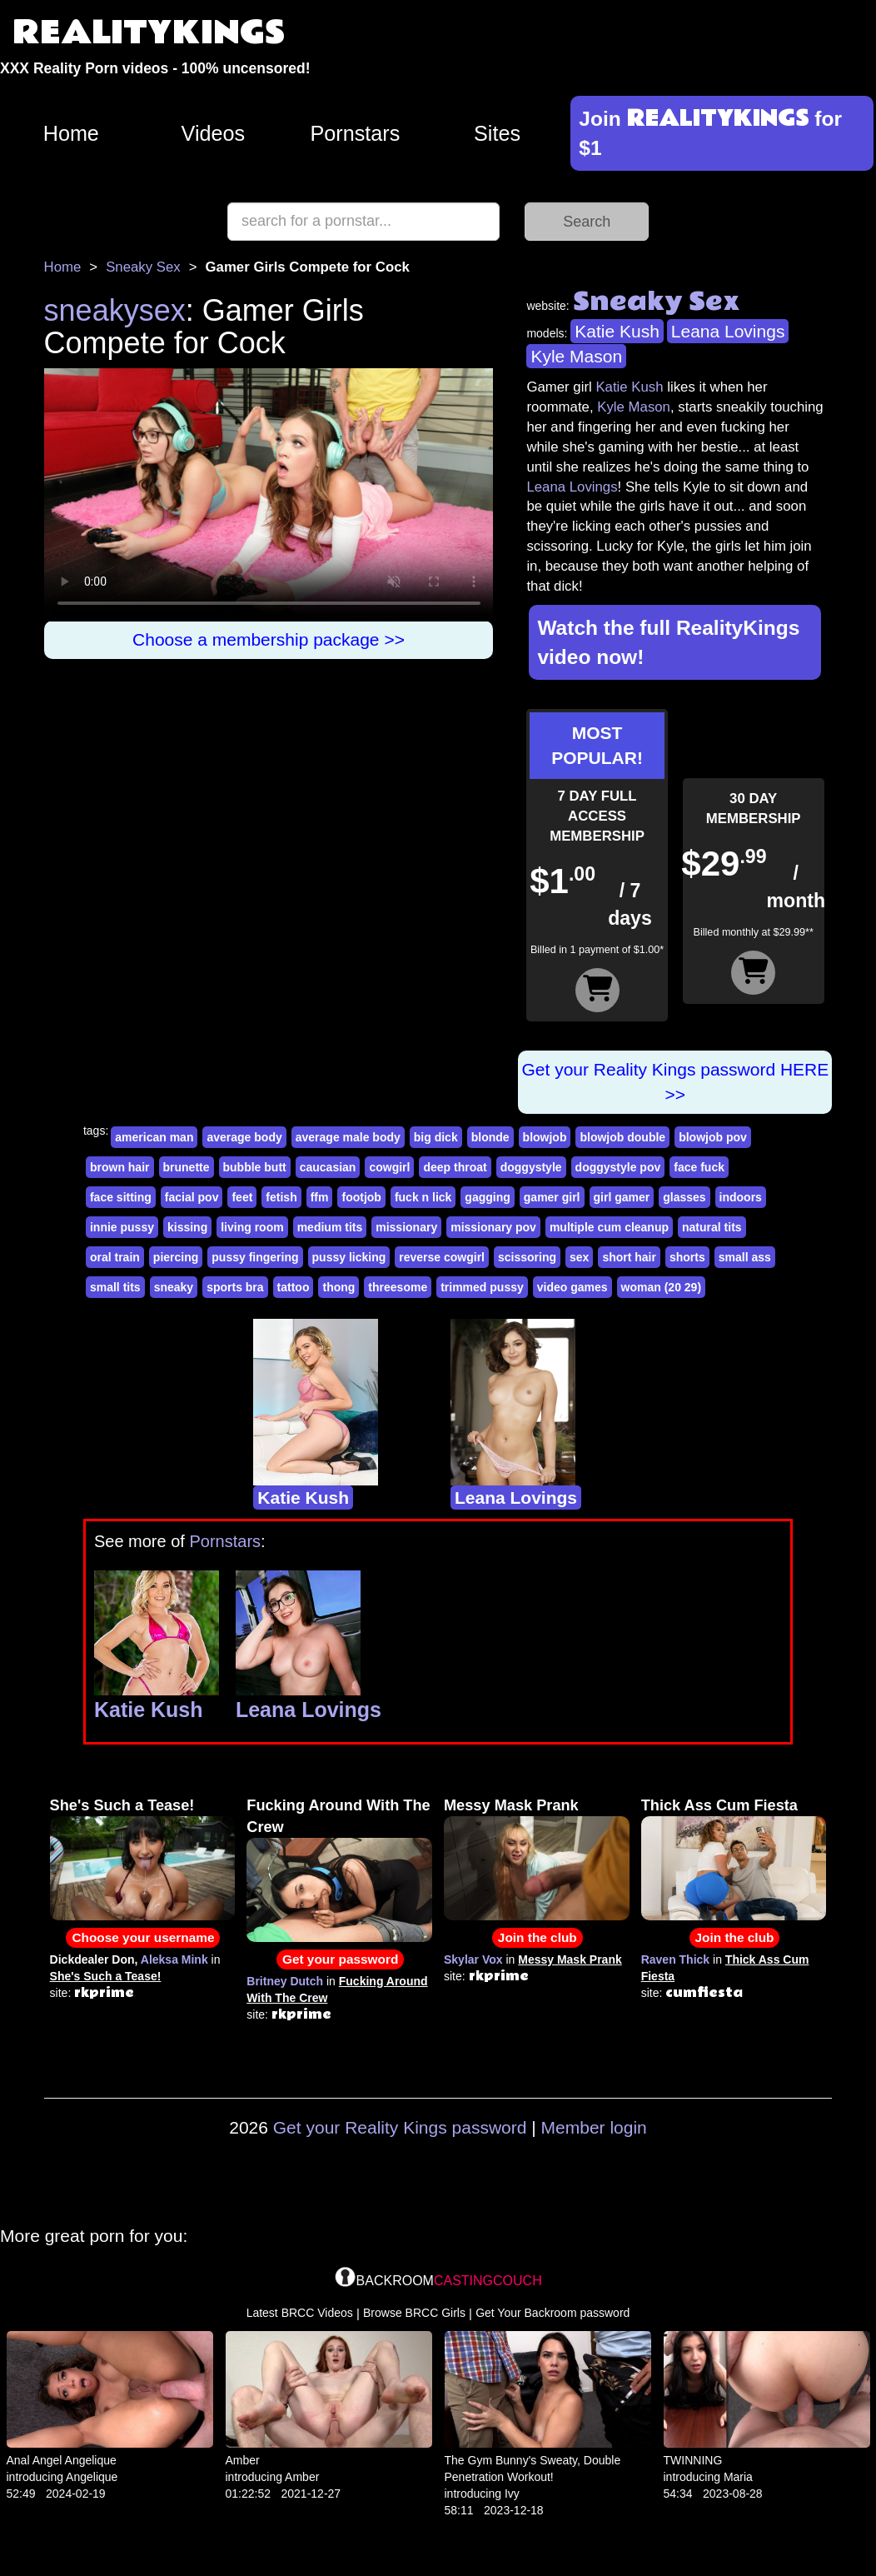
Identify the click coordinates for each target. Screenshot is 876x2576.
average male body (348, 1137)
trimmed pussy (482, 1287)
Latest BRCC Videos (299, 2312)
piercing (175, 1257)
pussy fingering (255, 1257)
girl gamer (622, 1197)
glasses (684, 1197)
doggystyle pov (618, 1167)
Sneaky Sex (143, 267)
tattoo (293, 1287)
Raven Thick (675, 1959)
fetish (281, 1197)
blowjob (545, 1137)
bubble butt (254, 1167)
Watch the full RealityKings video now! (668, 642)
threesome (397, 1287)
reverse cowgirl (442, 1257)
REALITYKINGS (149, 32)
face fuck (699, 1167)
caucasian (328, 1167)
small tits (115, 1287)
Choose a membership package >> (268, 639)
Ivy (512, 2493)
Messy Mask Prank (511, 1805)
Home (71, 133)
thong (338, 1287)
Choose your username (143, 1937)
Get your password (340, 1959)
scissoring (527, 1257)
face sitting (121, 1197)
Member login (594, 2127)
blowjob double (622, 1137)
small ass (745, 1257)
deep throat (454, 1167)
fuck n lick (423, 1197)
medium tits (330, 1227)
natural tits (712, 1227)
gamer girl (552, 1197)
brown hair (120, 1167)
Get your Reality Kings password (400, 2127)
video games (572, 1287)
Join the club (537, 1937)
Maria (738, 2477)
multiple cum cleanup (609, 1227)
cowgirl (389, 1167)
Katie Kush (617, 331)
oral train (115, 1257)
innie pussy (122, 1227)
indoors (740, 1197)
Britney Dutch (284, 1981)
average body (244, 1137)
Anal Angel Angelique (62, 2460)
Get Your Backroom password (552, 2312)
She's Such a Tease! (122, 1805)
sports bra (235, 1287)
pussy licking (349, 1257)
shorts (687, 1257)
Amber (243, 2460)
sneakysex (115, 310)
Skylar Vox (473, 1959)
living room (252, 1227)
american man (154, 1137)
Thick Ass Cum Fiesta (719, 1805)
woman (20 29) (661, 1287)
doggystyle (531, 1167)
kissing (187, 1227)
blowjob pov (713, 1137)
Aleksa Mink (174, 1959)
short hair (629, 1257)
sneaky (173, 1287)
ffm (320, 1197)
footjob (361, 1197)
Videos (214, 133)
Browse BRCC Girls (414, 2312)
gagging (487, 1197)
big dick (436, 1137)
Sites (497, 133)
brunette (186, 1167)
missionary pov (493, 1227)
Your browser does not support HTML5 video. (269, 495)
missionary (406, 1227)
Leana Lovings (728, 331)
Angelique (91, 2477)
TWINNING (693, 2460)
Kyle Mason (576, 356)
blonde (490, 1137)
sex (579, 1257)
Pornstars (356, 133)
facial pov (192, 1197)
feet (241, 1197)
